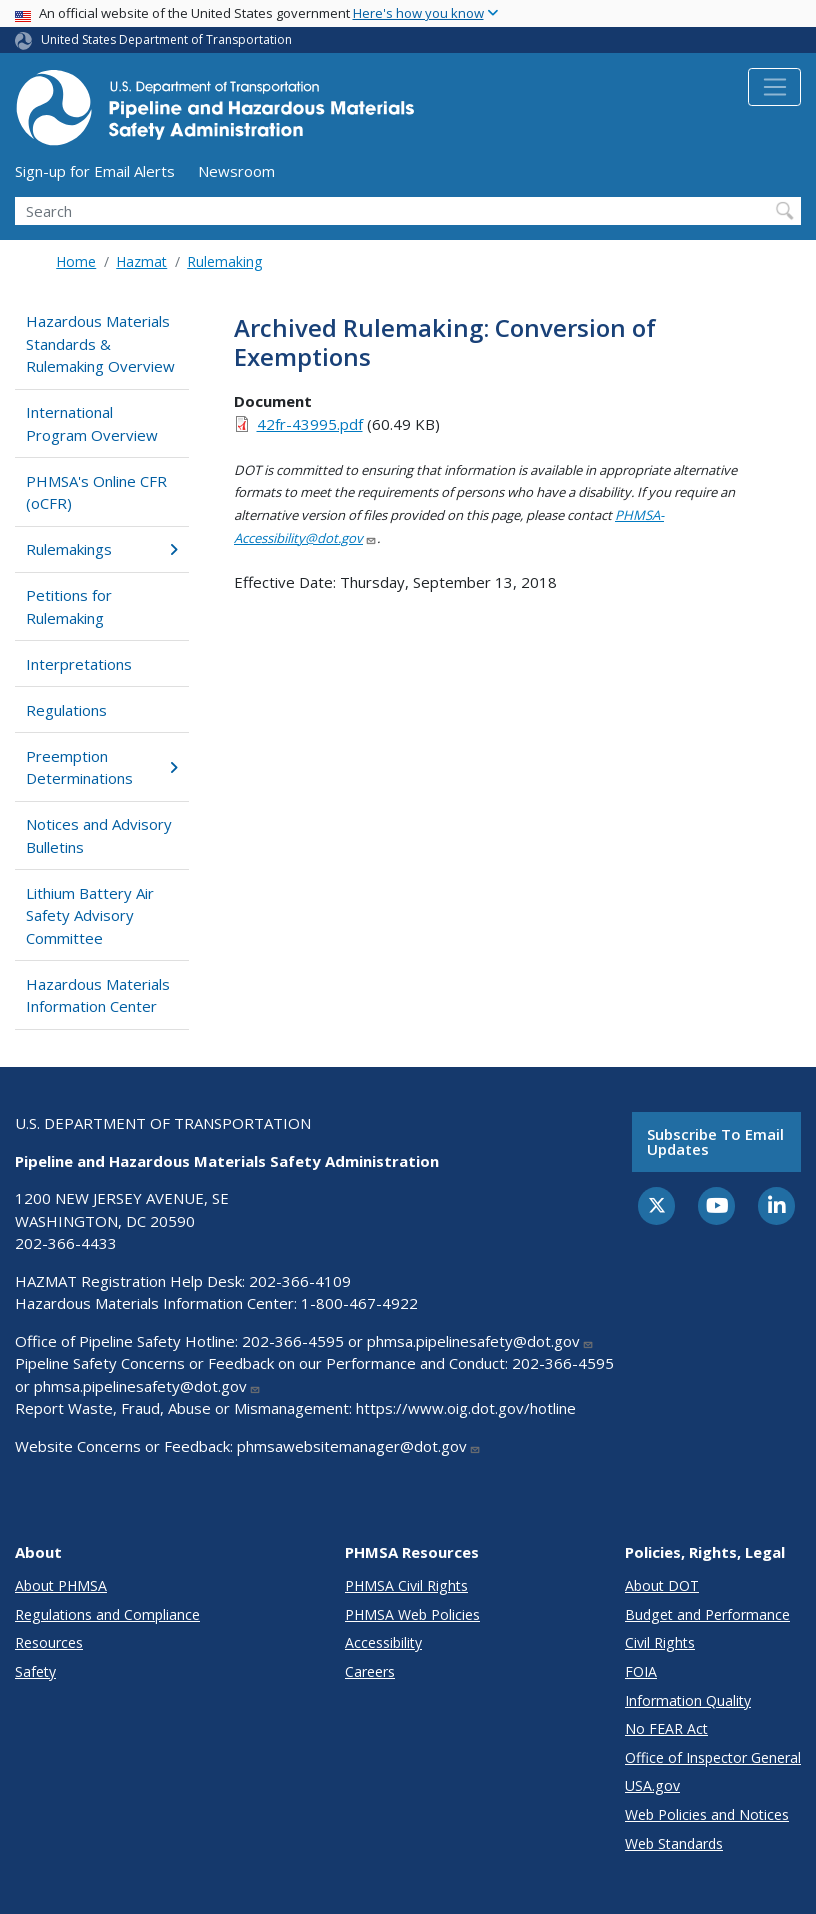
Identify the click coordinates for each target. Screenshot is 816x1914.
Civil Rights (660, 1642)
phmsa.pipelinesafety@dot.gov (480, 1341)
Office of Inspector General (713, 1757)
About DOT (662, 1585)
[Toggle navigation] (774, 87)
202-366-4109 (300, 1281)
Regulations (66, 710)
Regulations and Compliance (107, 1614)
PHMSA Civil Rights (406, 1585)
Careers (370, 1671)
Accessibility (383, 1642)
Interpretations (79, 664)
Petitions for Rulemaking (69, 606)
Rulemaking (224, 261)
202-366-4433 (66, 1243)
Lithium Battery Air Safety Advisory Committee (90, 915)
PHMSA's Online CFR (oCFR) (96, 492)
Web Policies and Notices (707, 1814)
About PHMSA (61, 1585)
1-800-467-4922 (359, 1303)
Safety (35, 1671)
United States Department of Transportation (166, 39)
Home (76, 261)
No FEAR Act (666, 1728)
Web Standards (674, 1843)
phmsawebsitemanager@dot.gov (359, 1446)
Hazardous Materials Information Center (98, 995)
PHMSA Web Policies (412, 1614)
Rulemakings (102, 549)
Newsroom (236, 171)
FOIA (641, 1671)
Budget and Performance (707, 1614)
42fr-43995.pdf (310, 424)
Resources (49, 1642)
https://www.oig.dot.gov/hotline (466, 1408)
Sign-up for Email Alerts (95, 171)
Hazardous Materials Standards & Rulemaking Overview (100, 343)
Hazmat (141, 261)
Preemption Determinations (102, 767)
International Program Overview (92, 423)
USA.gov (652, 1785)
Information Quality (688, 1700)
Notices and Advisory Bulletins (99, 835)
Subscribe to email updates (715, 1141)
